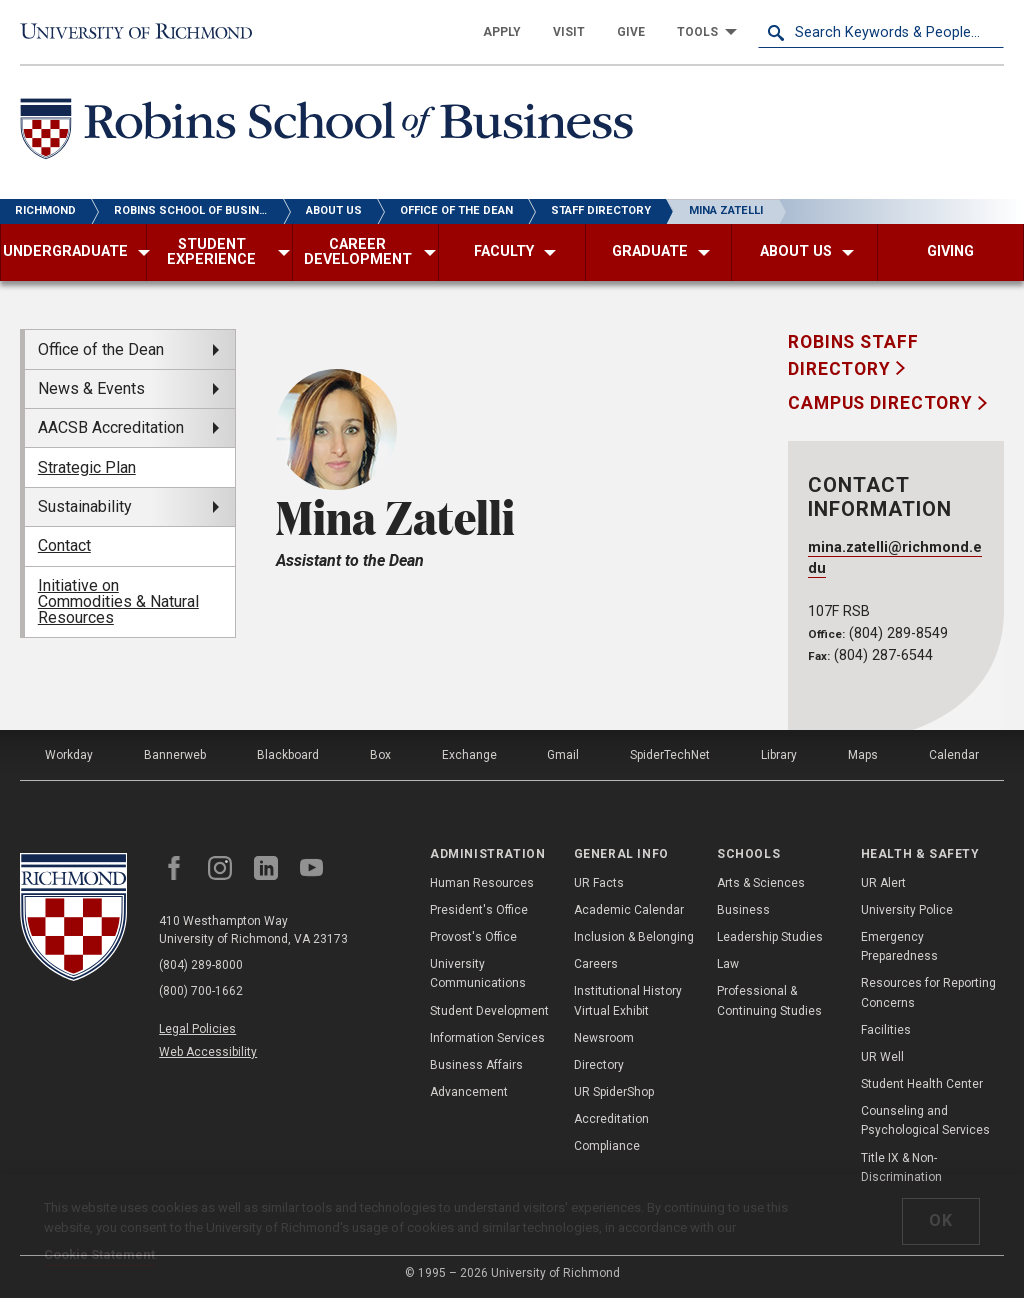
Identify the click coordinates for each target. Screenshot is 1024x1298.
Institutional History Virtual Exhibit (628, 1000)
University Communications (478, 973)
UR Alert (883, 883)
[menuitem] (502, 32)
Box (380, 755)
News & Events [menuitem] (91, 388)
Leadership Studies (770, 937)
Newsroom (604, 1038)
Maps (863, 755)
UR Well (882, 1057)
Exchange (469, 755)
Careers (596, 964)
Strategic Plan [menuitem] (87, 467)
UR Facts (599, 883)
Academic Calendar (629, 910)
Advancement (469, 1092)
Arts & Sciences (761, 883)
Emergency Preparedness (899, 946)
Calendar (954, 755)
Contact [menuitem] (64, 545)
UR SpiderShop (614, 1092)
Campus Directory (883, 403)
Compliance (607, 1146)
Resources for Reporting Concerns (928, 992)
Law (728, 964)
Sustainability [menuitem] (85, 506)
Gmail (563, 755)
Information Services (487, 1038)
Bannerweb (175, 755)
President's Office (479, 910)
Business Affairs (476, 1065)
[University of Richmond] (143, 32)
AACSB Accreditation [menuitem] (111, 427)
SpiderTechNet (670, 755)
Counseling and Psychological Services (925, 1120)
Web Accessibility (208, 1052)
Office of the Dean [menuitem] (101, 349)
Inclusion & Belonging (634, 937)
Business (743, 910)
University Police (907, 910)
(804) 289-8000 (201, 965)
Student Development (489, 1011)
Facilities (886, 1030)
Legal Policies (197, 1029)
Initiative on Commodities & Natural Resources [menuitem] (118, 601)
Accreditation (611, 1119)
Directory (599, 1065)
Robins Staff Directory (853, 355)
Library (779, 755)
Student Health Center (922, 1084)
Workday (69, 755)
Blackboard (288, 755)
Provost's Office (473, 937)
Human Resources (482, 883)
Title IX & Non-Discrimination (901, 1167)
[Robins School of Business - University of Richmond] (332, 132)
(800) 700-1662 (201, 991)
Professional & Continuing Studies (769, 1000)
